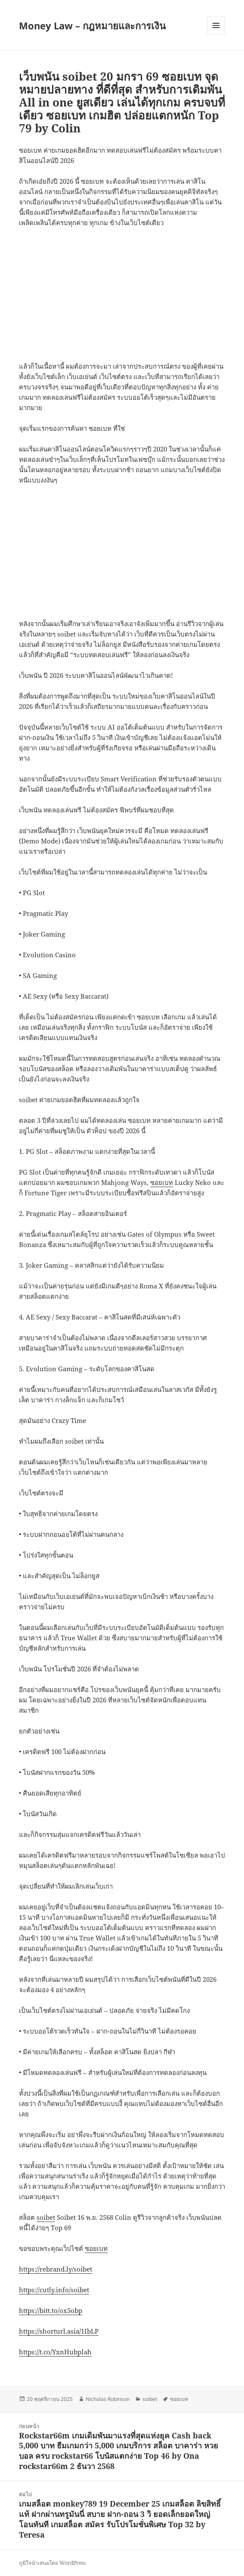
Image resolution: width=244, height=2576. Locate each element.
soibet (46, 2217)
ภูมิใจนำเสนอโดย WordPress (52, 2563)
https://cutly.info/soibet (54, 2289)
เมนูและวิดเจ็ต (216, 25)
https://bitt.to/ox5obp (50, 2310)
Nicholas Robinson (108, 2399)
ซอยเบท (161, 1182)
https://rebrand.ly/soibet (55, 2269)
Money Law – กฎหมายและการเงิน (92, 25)
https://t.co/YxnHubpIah (55, 2351)
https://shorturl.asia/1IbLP (59, 2331)
